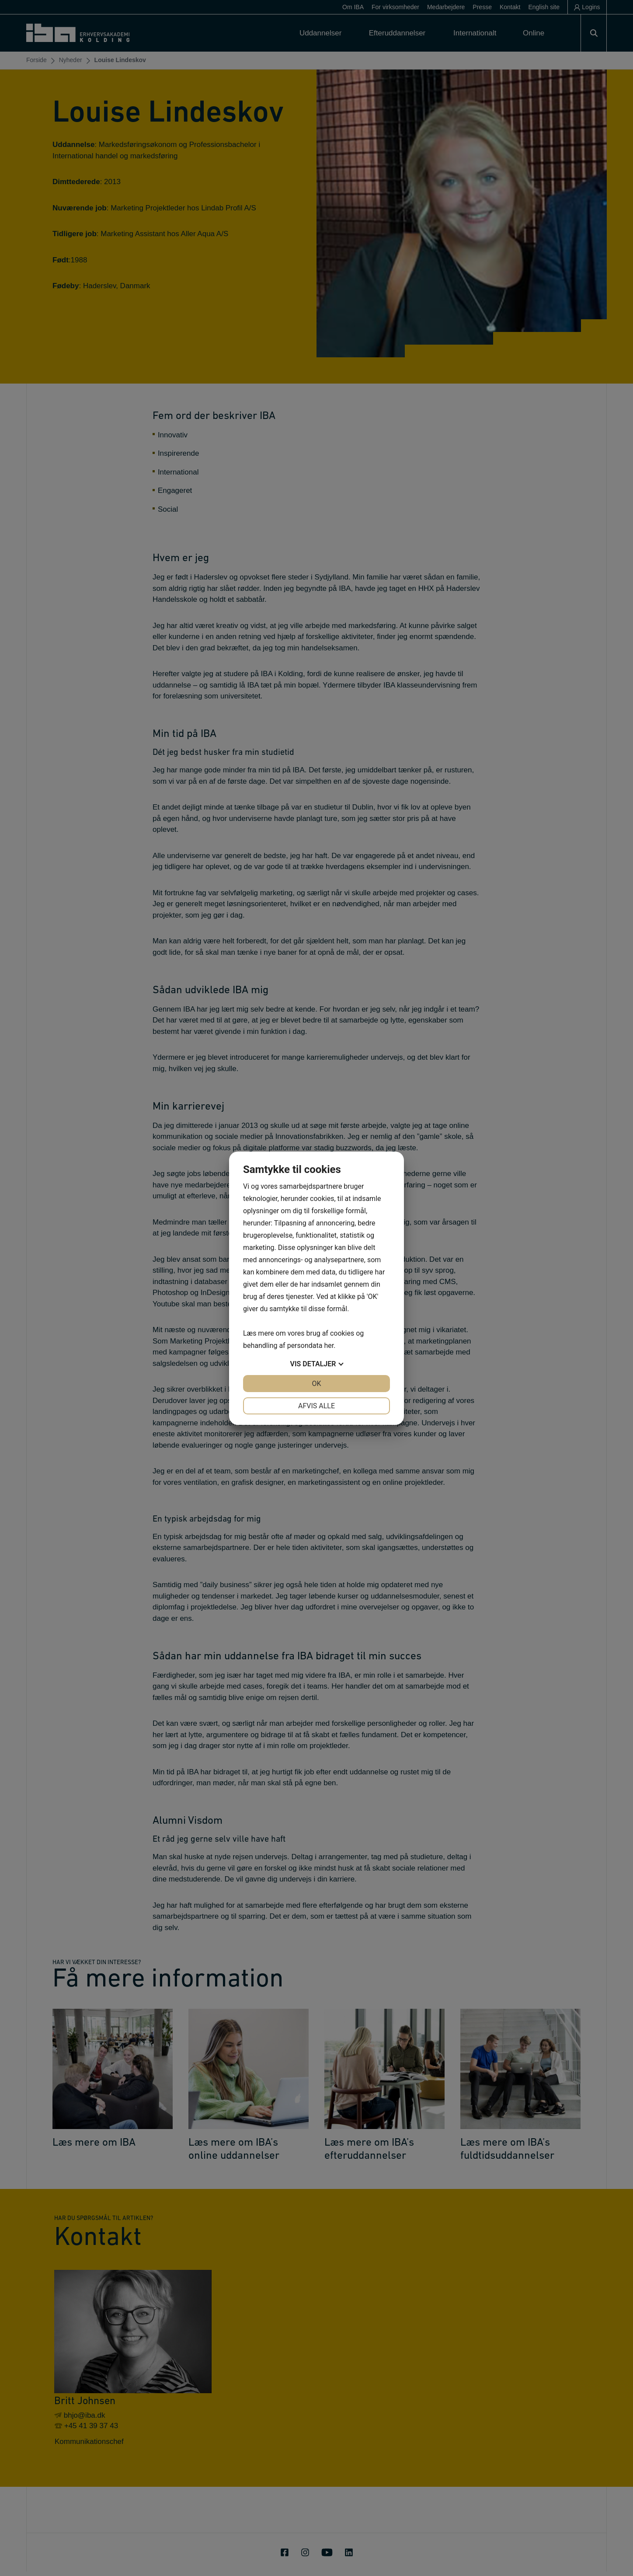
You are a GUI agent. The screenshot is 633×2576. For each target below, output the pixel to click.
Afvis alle (316, 1406)
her (329, 1345)
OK (316, 1383)
